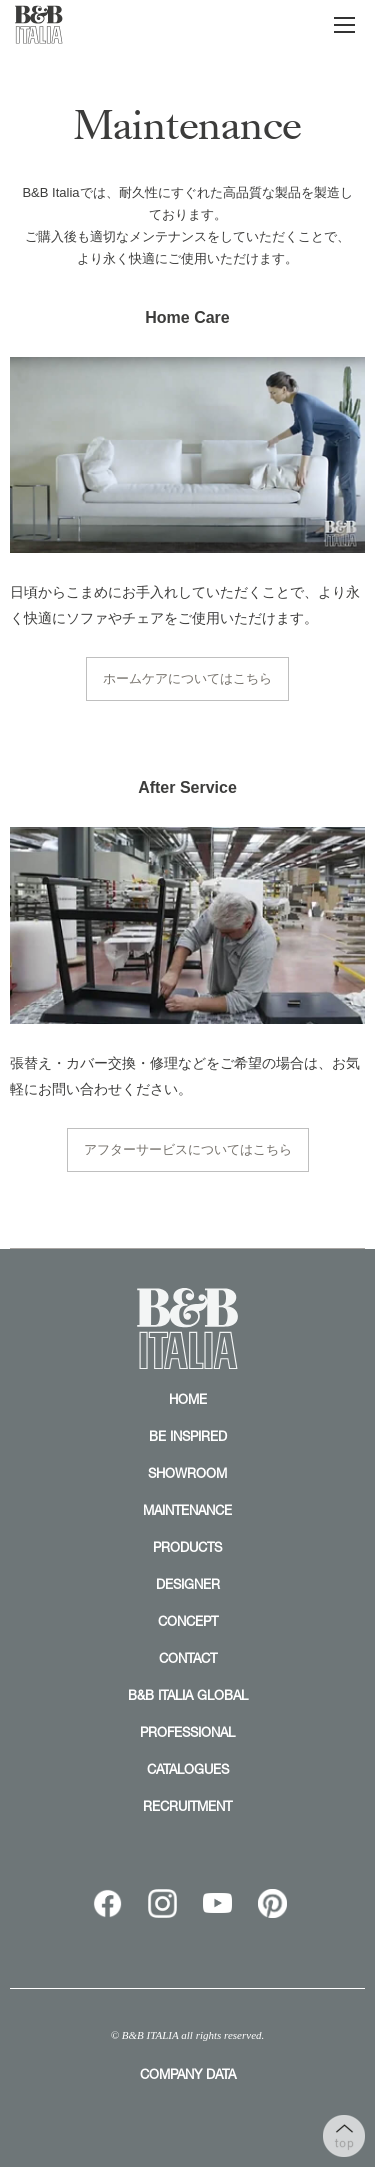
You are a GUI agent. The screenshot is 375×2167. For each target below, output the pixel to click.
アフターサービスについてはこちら (188, 1149)
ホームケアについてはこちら (187, 678)
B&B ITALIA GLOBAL (188, 1695)
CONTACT (188, 1658)
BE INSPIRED (188, 1436)
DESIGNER (188, 1584)
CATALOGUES (188, 1769)
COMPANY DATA (188, 2074)
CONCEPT (188, 1621)
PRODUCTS (187, 1547)
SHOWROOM (187, 1473)
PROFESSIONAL (187, 1732)
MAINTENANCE (187, 1510)
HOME (188, 1399)
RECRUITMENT (187, 1806)
